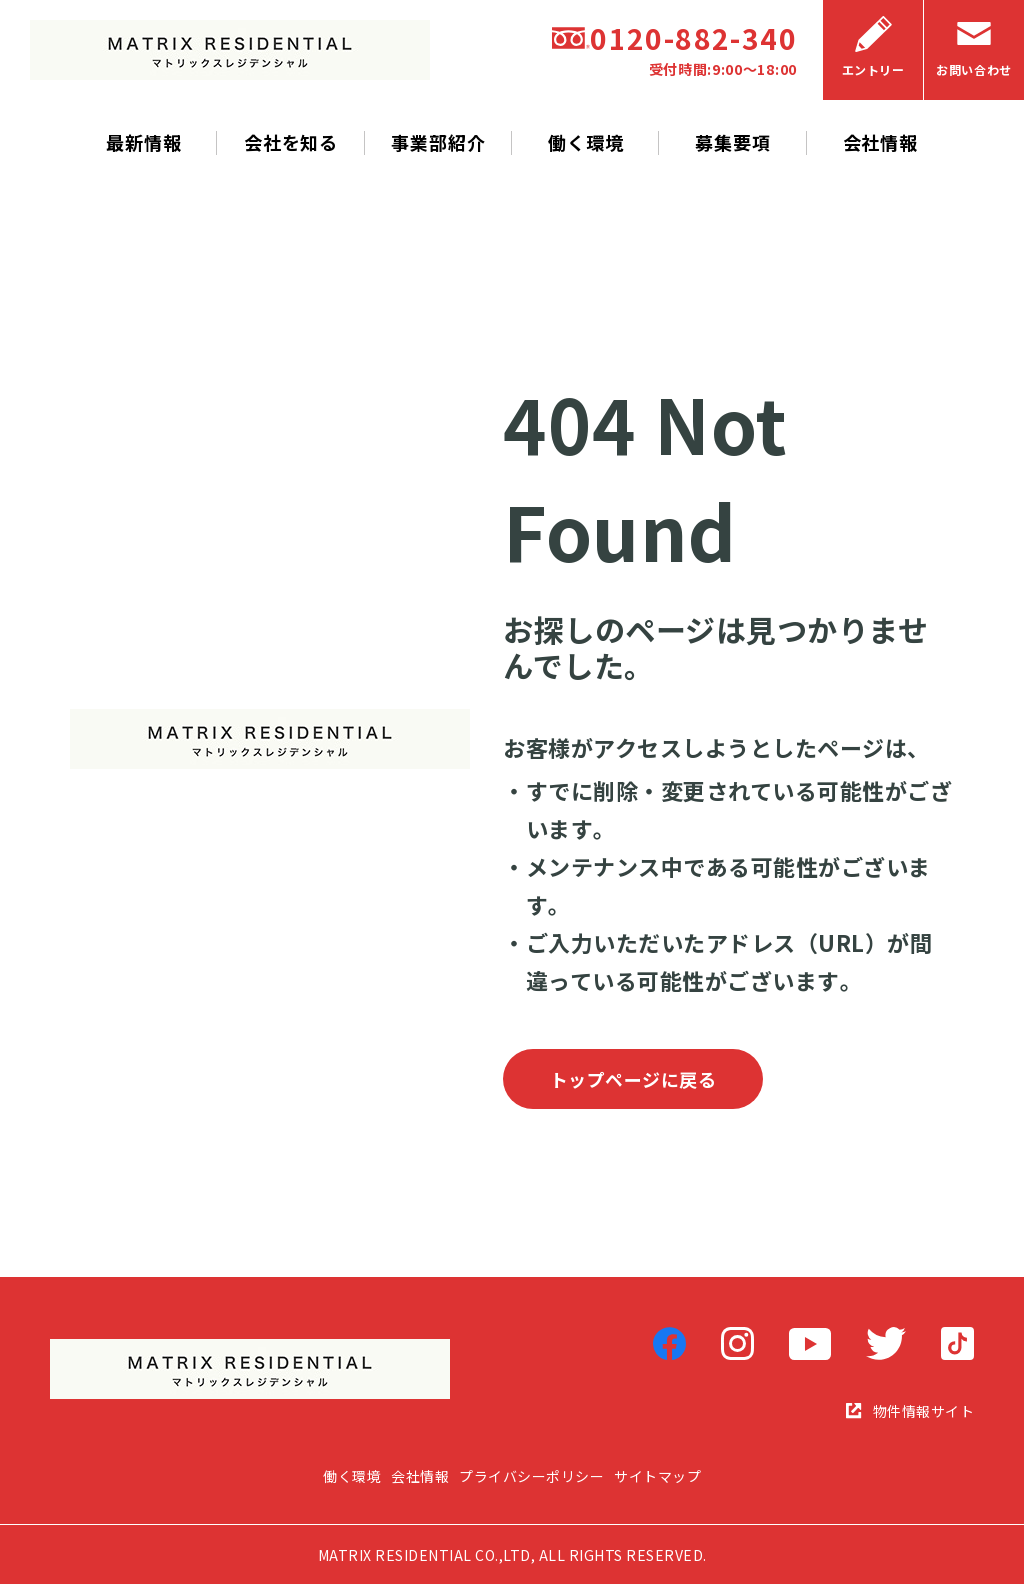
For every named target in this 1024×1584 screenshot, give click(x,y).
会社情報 (881, 142)
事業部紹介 (438, 142)
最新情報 (144, 142)
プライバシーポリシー (531, 1476)
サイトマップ (657, 1476)
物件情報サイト (910, 1411)
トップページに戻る (633, 1079)
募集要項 (733, 142)
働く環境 (586, 142)
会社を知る (291, 142)
